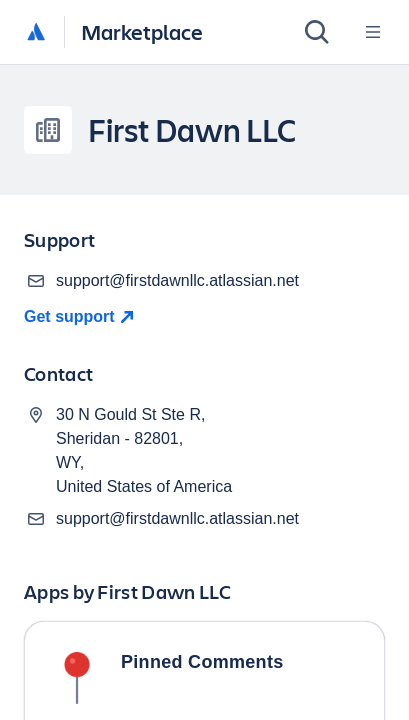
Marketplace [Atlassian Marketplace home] (142, 31)
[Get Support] (81, 317)
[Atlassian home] (36, 33)
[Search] (317, 32)
